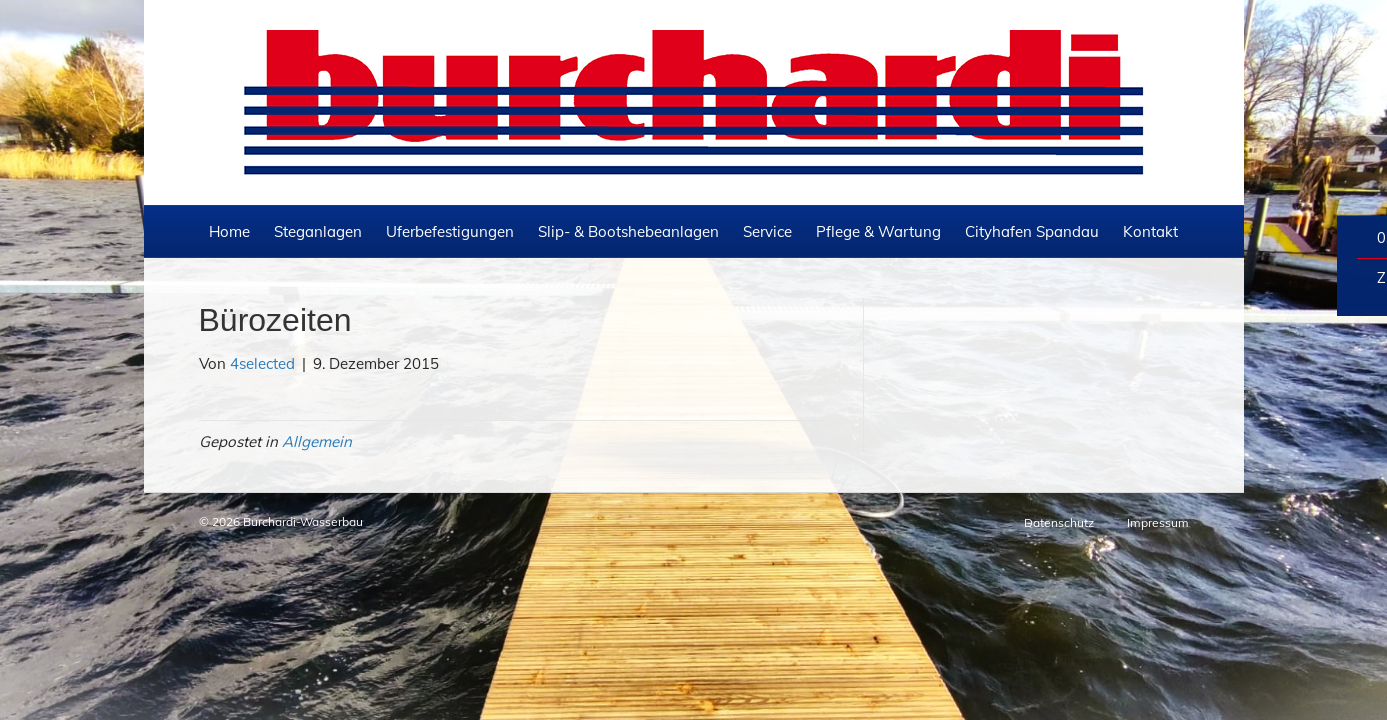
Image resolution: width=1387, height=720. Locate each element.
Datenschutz (1059, 417)
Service (767, 126)
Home (229, 126)
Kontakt (1150, 126)
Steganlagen (318, 126)
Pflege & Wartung (878, 126)
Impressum (1158, 417)
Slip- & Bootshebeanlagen (628, 126)
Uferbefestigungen (450, 126)
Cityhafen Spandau (1032, 126)
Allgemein (317, 335)
